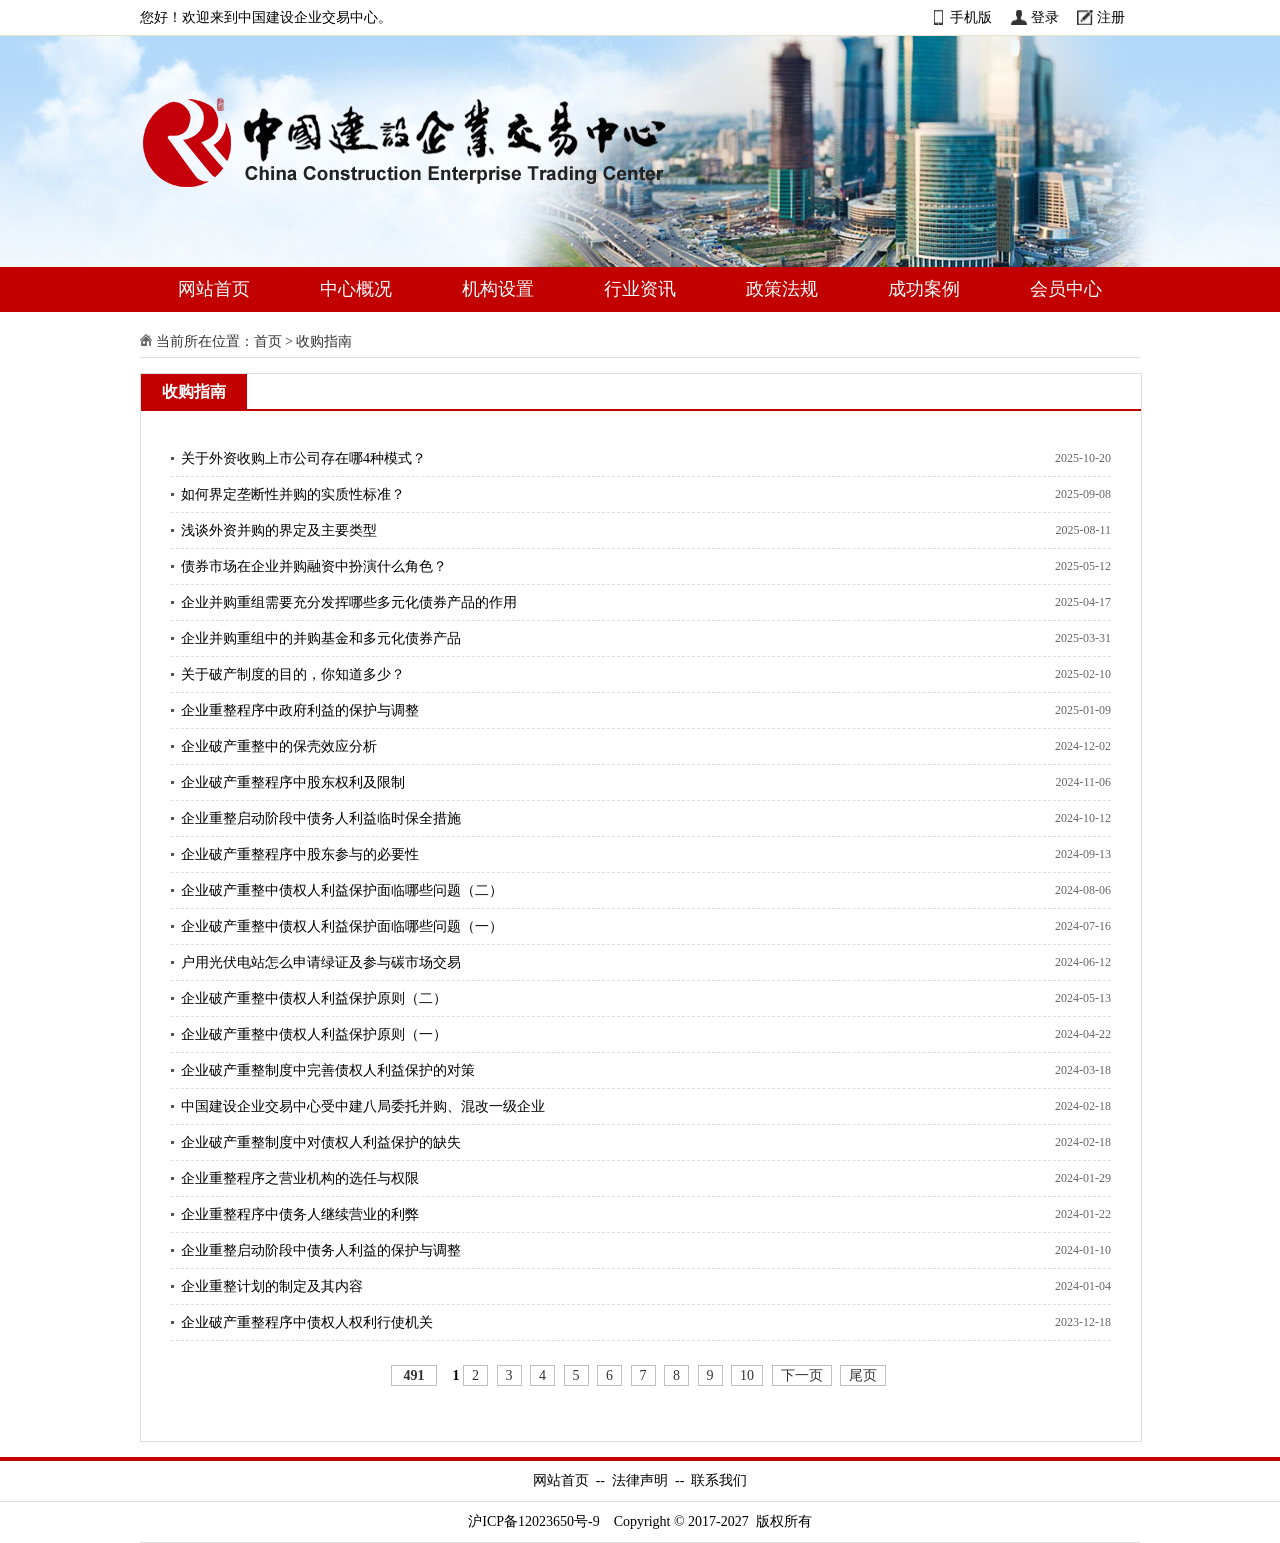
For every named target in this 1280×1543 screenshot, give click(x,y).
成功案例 (924, 289)
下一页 (802, 1375)
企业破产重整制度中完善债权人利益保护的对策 (328, 1070)
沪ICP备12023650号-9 (533, 1521)
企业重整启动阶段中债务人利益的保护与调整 (321, 1250)
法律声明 (640, 1480)
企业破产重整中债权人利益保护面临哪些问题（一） (342, 926)
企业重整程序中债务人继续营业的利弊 (300, 1214)
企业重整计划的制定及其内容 (272, 1286)
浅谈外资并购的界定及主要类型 (279, 530)
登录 (1045, 17)
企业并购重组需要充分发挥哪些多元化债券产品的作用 (349, 602)
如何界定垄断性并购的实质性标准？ (293, 494)
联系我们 (719, 1480)
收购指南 (324, 341)
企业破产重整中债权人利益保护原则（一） (314, 1034)
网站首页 (214, 289)
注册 (1111, 17)
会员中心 (1066, 289)
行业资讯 (640, 289)
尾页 (863, 1375)
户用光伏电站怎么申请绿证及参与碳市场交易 (321, 962)
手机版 (971, 17)
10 (747, 1375)
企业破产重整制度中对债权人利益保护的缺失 (321, 1142)
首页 (268, 341)
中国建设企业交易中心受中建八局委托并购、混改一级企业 (363, 1106)
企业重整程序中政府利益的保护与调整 (300, 710)
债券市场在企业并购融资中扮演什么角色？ (314, 566)
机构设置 (498, 289)
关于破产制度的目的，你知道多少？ (293, 674)
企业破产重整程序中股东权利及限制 (293, 782)
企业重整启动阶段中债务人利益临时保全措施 (321, 818)
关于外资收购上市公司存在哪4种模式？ (303, 458)
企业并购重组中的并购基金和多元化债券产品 (321, 638)
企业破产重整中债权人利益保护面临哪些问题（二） (342, 890)
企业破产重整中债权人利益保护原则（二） (314, 998)
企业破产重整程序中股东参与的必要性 (300, 854)
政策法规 (782, 289)
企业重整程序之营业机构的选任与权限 (300, 1178)
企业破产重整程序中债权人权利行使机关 (307, 1322)
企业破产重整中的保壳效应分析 (279, 746)
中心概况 (356, 289)
